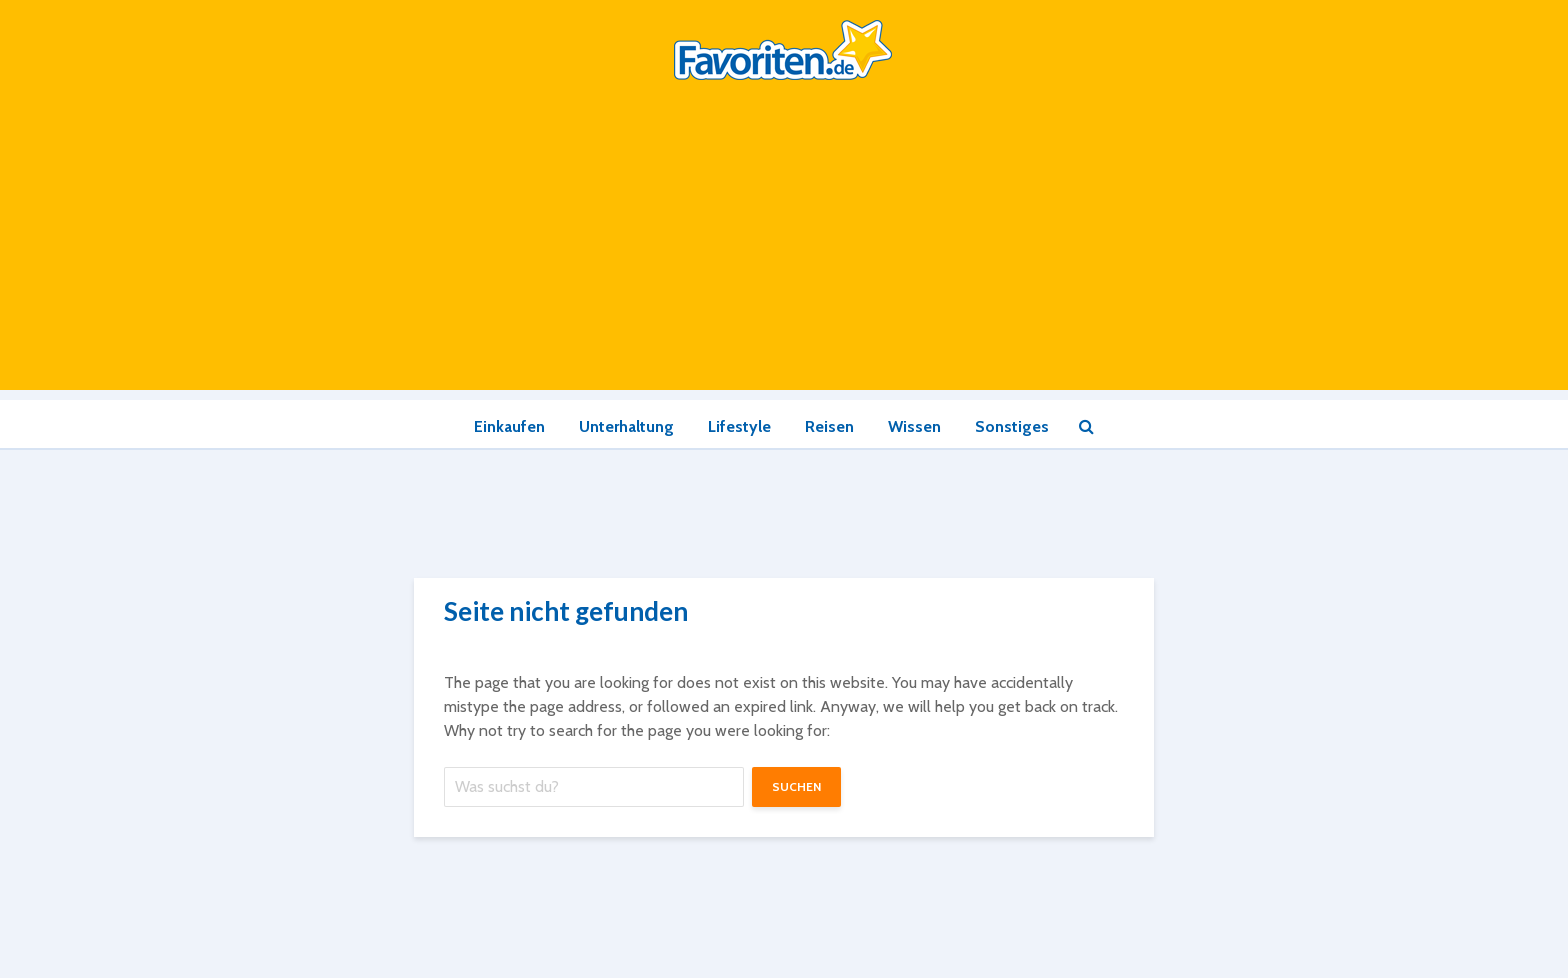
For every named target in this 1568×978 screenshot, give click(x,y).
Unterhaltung (626, 426)
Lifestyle (739, 426)
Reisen (829, 426)
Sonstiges (1012, 426)
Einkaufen (509, 426)
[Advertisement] (784, 250)
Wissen (914, 426)
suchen (796, 786)
